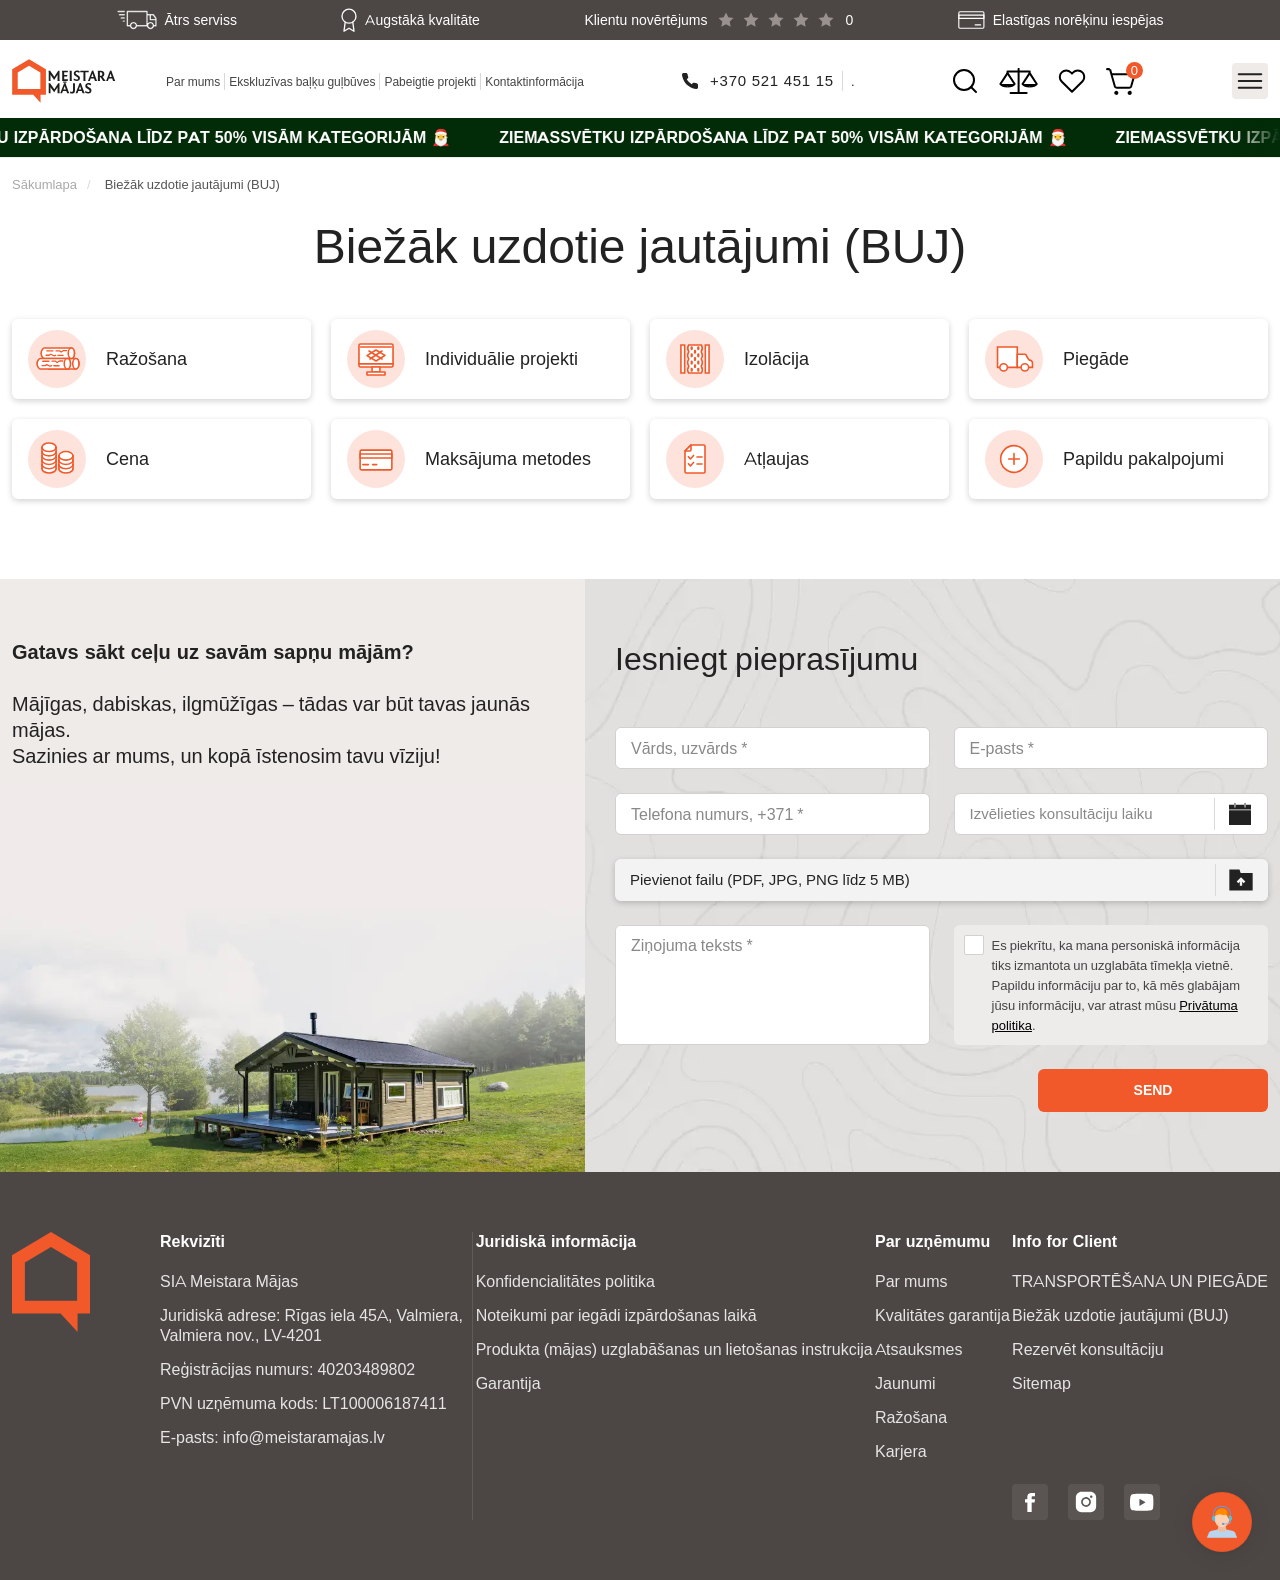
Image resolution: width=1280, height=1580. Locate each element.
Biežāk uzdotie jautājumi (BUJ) (192, 184)
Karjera (901, 1451)
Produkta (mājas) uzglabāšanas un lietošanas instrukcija (674, 1349)
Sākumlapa (44, 184)
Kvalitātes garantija (942, 1315)
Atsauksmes (918, 1349)
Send (1153, 1090)
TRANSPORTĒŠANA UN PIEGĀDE (1140, 1281)
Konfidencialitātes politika (565, 1281)
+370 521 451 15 (772, 80)
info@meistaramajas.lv (304, 1437)
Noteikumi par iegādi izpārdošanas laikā (616, 1315)
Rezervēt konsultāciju (1088, 1349)
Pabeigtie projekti (430, 81)
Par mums (193, 81)
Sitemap (1041, 1383)
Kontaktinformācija (534, 81)
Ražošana (911, 1417)
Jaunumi (905, 1383)
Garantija (508, 1383)
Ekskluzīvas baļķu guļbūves (302, 81)
